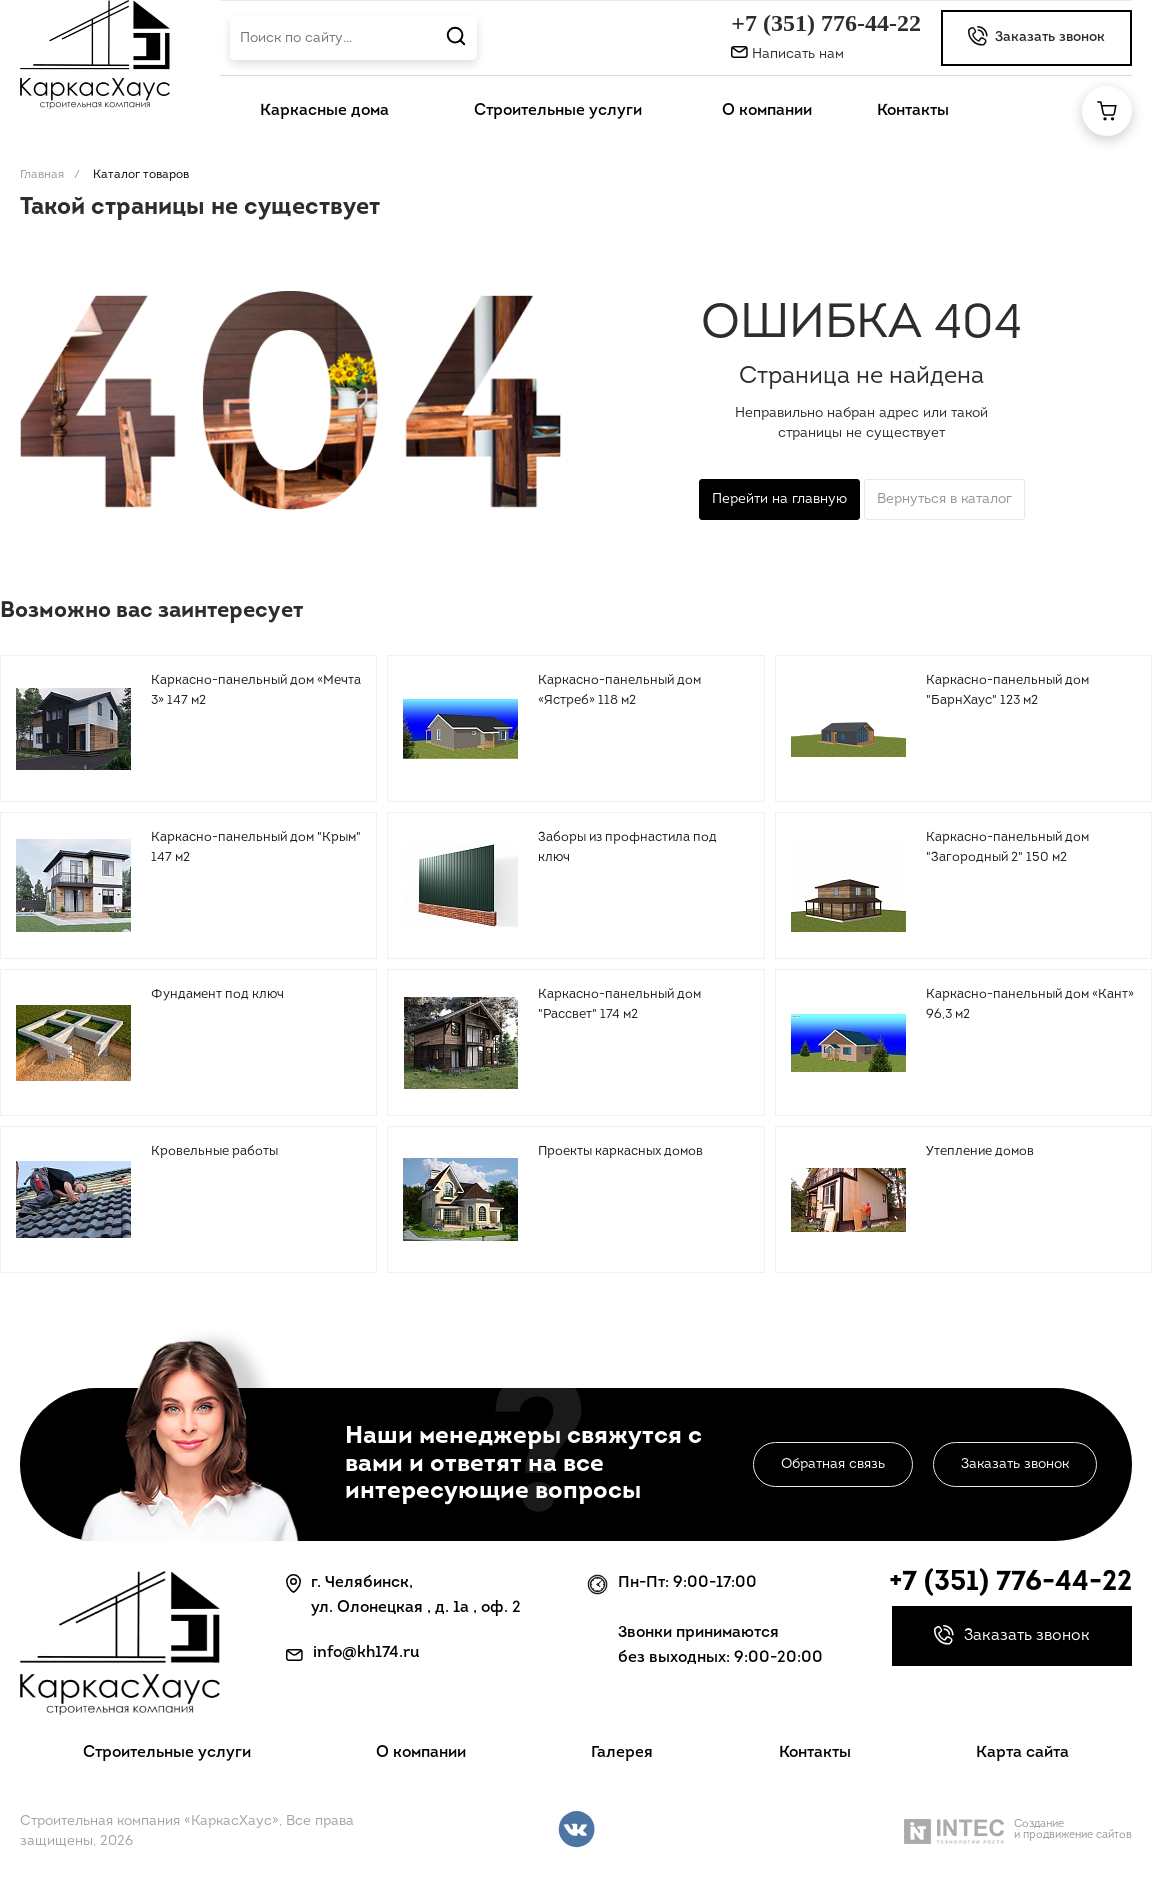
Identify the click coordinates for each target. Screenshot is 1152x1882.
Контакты (815, 1753)
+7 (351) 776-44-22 (826, 23)
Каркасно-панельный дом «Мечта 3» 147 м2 (256, 690)
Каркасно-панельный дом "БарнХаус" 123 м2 (1007, 690)
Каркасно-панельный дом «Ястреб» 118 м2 (619, 690)
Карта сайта (1022, 1753)
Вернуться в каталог (944, 499)
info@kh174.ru (366, 1653)
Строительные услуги (167, 1753)
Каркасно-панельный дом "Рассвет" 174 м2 (619, 1004)
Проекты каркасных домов (620, 1151)
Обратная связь (833, 1464)
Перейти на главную (779, 499)
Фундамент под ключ (217, 994)
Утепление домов (980, 1151)
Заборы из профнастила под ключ (627, 847)
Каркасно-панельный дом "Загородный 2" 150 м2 (1007, 847)
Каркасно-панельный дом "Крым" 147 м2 (256, 847)
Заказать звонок (1015, 1464)
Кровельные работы (214, 1151)
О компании (421, 1753)
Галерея (622, 1753)
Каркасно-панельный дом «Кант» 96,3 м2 (1030, 1004)
